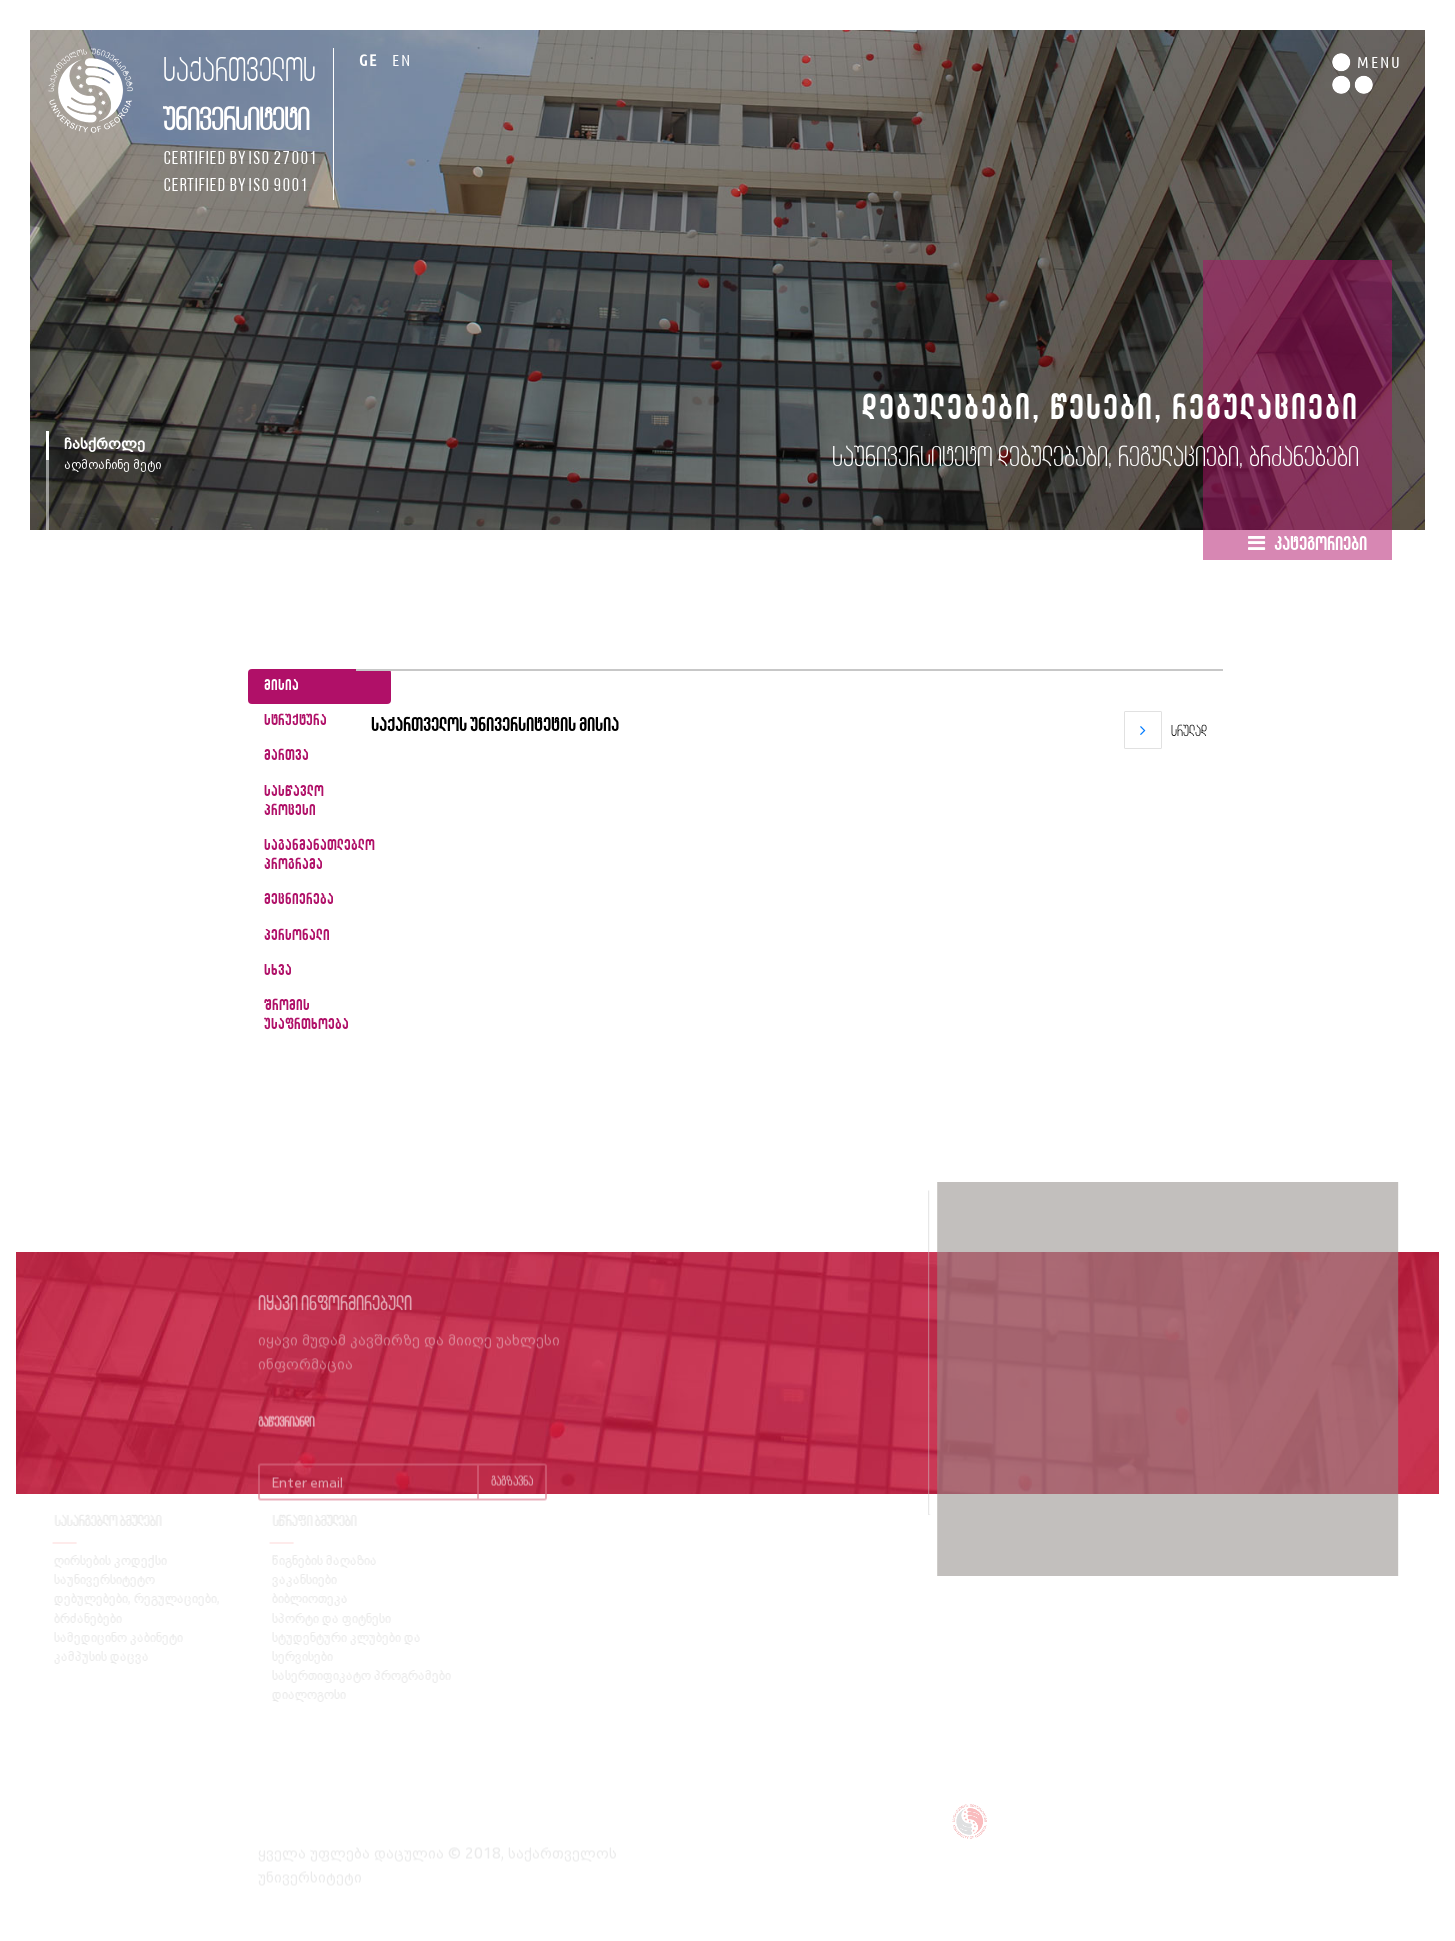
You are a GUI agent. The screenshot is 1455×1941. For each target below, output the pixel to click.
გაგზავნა (512, 1499)
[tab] (319, 686)
